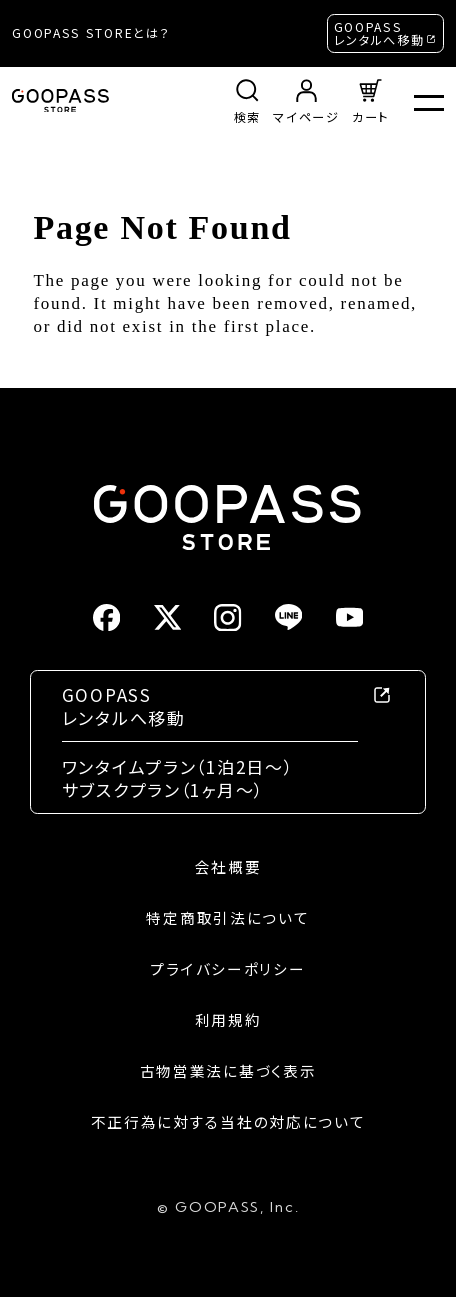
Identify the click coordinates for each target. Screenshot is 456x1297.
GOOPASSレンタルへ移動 (379, 33)
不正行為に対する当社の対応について (228, 1122)
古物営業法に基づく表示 (228, 1071)
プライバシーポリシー (227, 969)
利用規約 (228, 1020)
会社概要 (228, 867)
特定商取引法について (227, 918)
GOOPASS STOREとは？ (91, 33)
